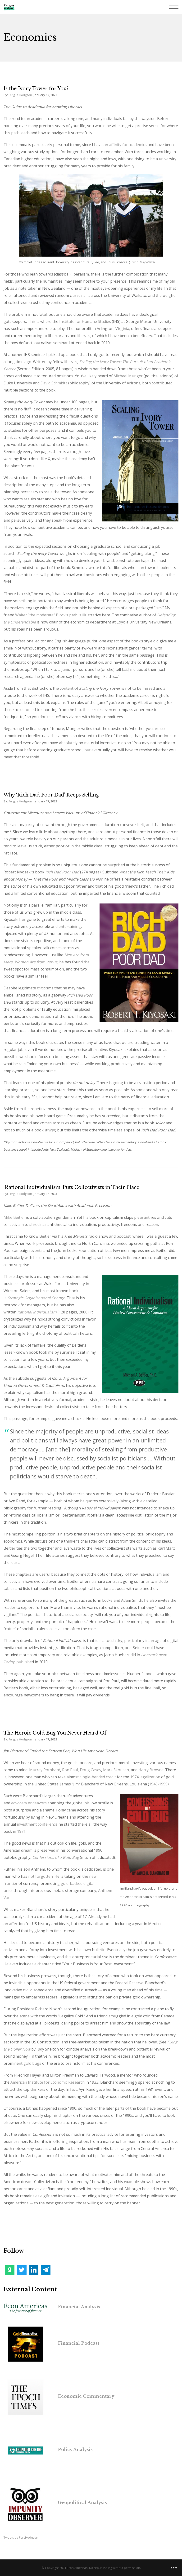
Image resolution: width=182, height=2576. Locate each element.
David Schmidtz (54, 383)
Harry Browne (151, 1769)
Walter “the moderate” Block (40, 615)
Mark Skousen (116, 1769)
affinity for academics (128, 144)
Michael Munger (128, 375)
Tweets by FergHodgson (21, 2537)
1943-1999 (158, 1784)
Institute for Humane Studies (85, 321)
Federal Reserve (129, 1982)
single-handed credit (98, 1777)
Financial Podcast (78, 2343)
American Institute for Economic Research (47, 2082)
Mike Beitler (14, 1217)
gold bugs (32, 2063)
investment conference (37, 1824)
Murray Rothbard (44, 1769)
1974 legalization (145, 1777)
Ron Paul (70, 1769)
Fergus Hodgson (20, 95)
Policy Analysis (75, 2449)
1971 (21, 1831)
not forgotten (40, 1876)
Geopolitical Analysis (82, 2502)
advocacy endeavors (29, 1803)
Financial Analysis (79, 2306)
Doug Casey (90, 1769)
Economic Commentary (86, 2396)
